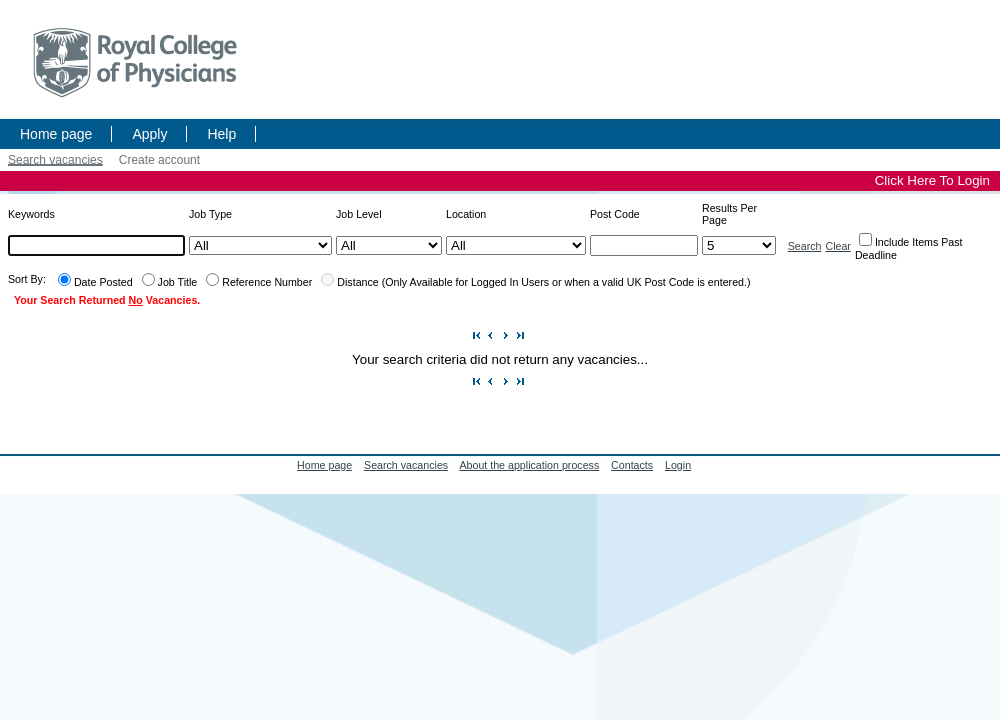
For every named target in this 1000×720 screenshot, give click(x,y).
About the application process (529, 465)
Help (221, 134)
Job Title (178, 282)
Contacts (632, 465)
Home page (56, 134)
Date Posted (103, 282)
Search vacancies (55, 160)
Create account (159, 160)
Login (678, 465)
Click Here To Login (932, 180)
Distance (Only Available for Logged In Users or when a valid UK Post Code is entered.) (543, 282)
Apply (149, 134)
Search (805, 246)
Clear (837, 246)
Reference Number (267, 282)
